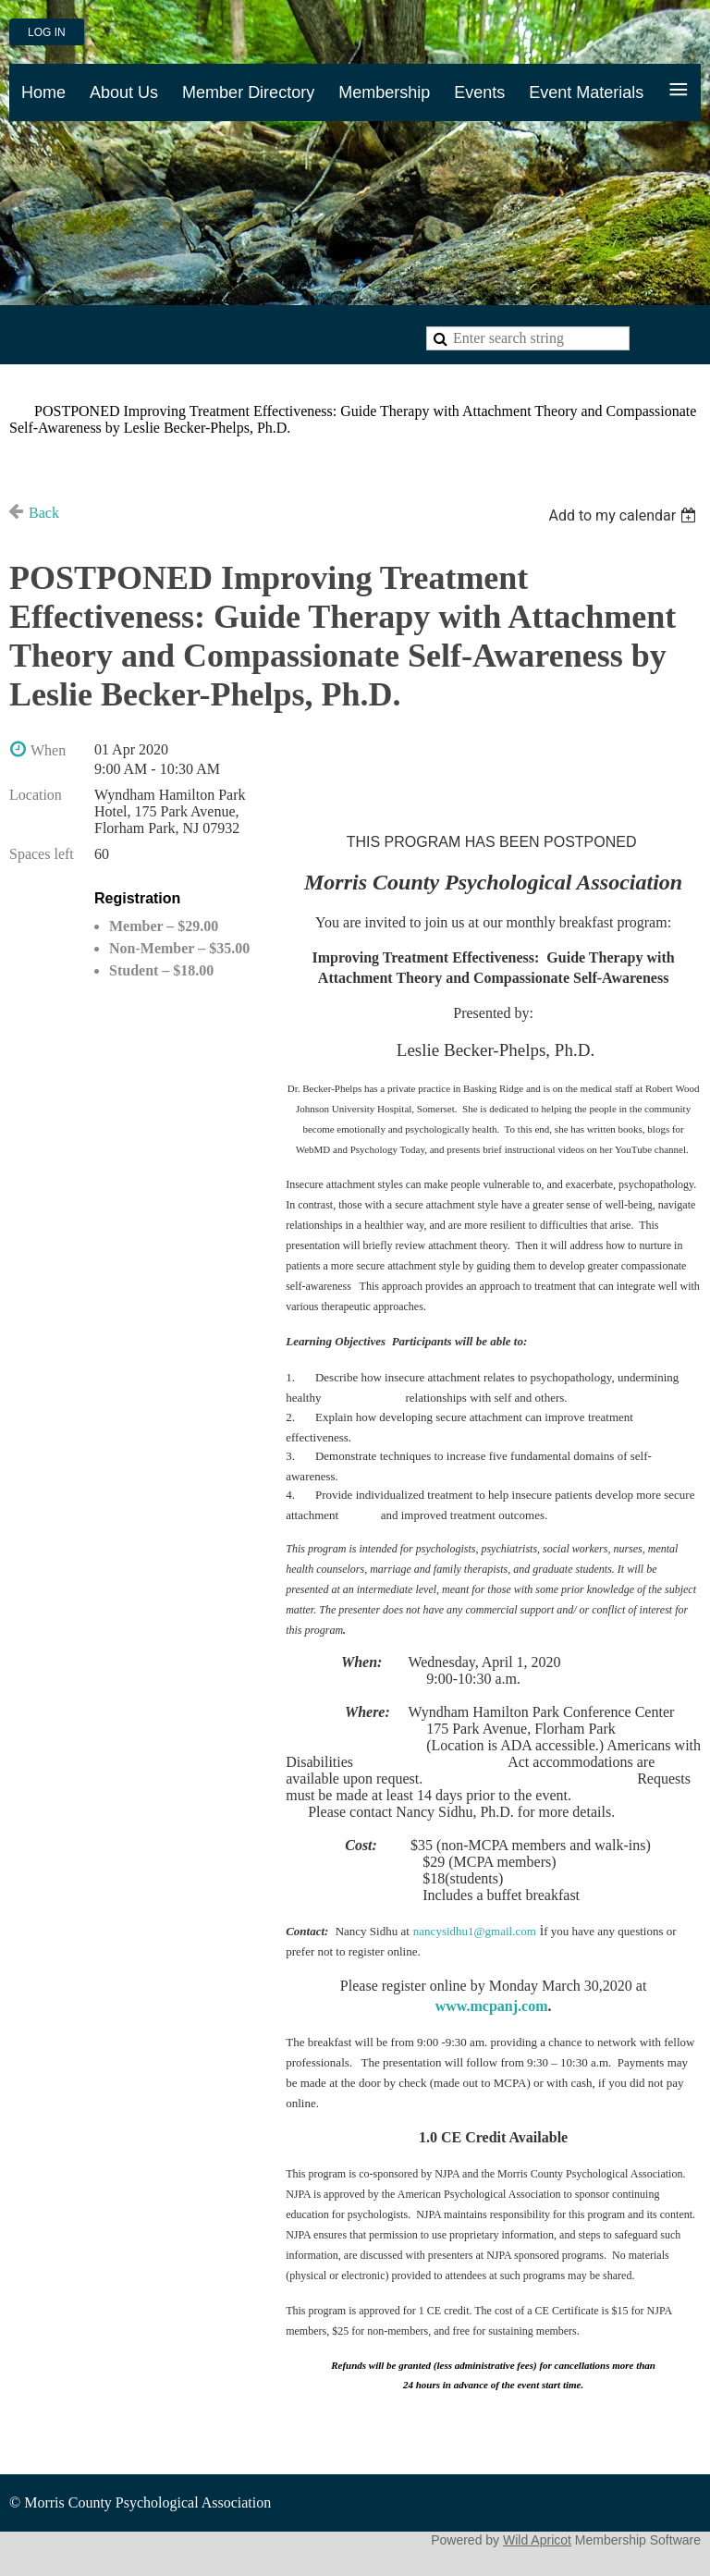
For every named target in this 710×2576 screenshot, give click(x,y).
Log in (47, 32)
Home (27, 389)
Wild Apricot (537, 2540)
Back (44, 513)
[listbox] (624, 515)
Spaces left (41, 854)
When (48, 750)
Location (35, 795)
